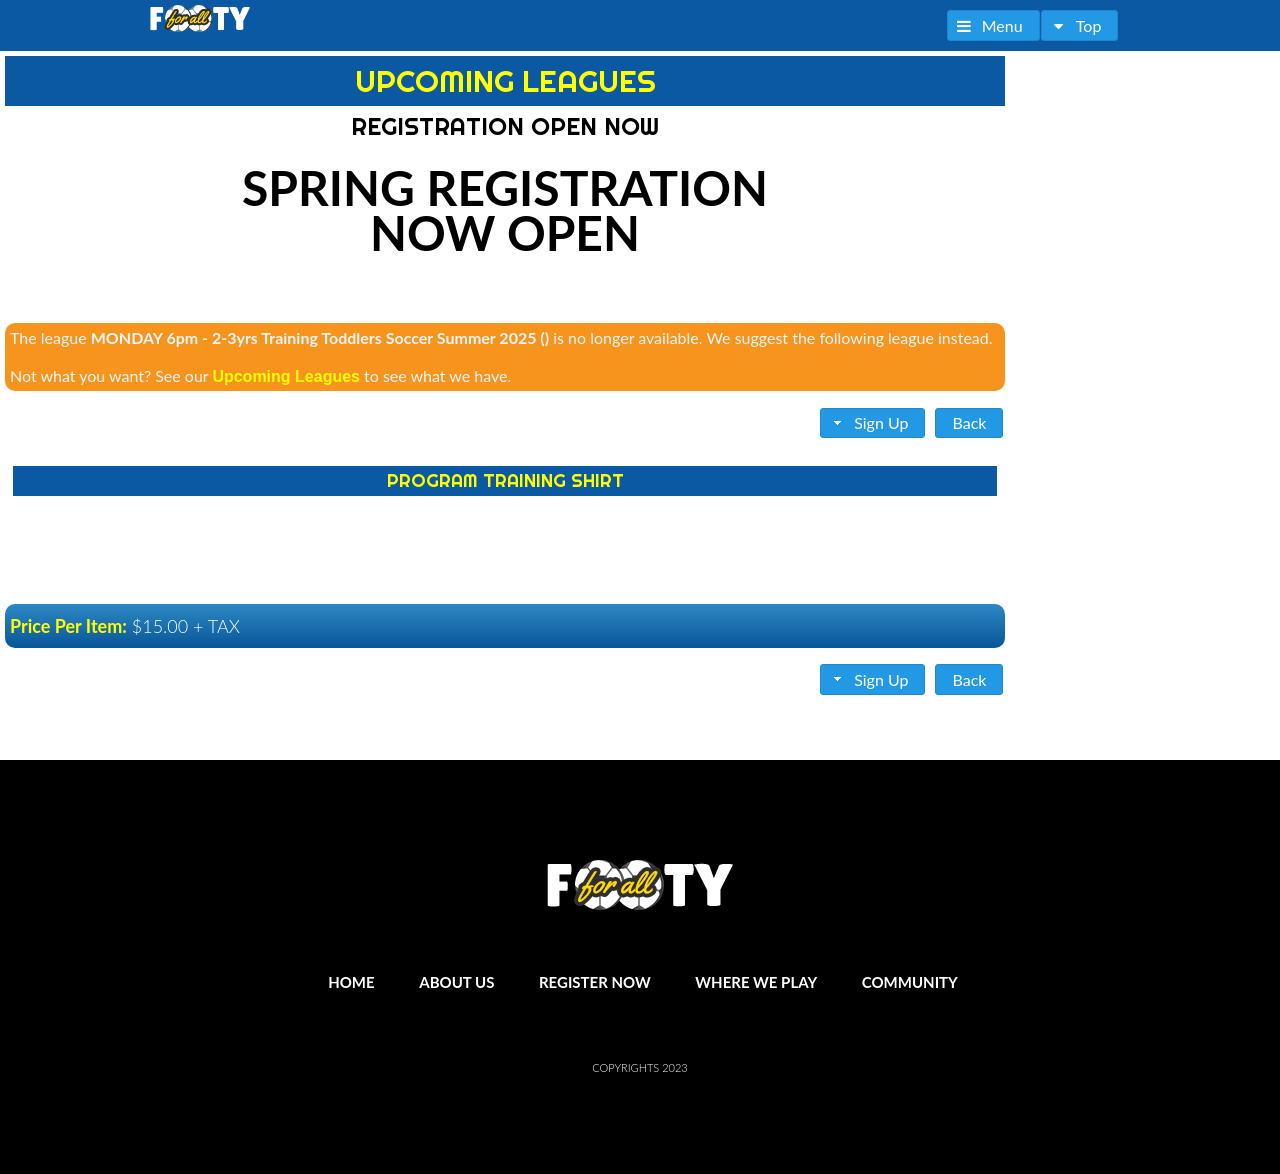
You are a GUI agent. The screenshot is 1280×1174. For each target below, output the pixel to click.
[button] (993, 25)
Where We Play (756, 982)
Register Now (595, 982)
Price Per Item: (68, 626)
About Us (456, 982)
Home (351, 982)
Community (910, 982)
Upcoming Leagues (286, 376)
